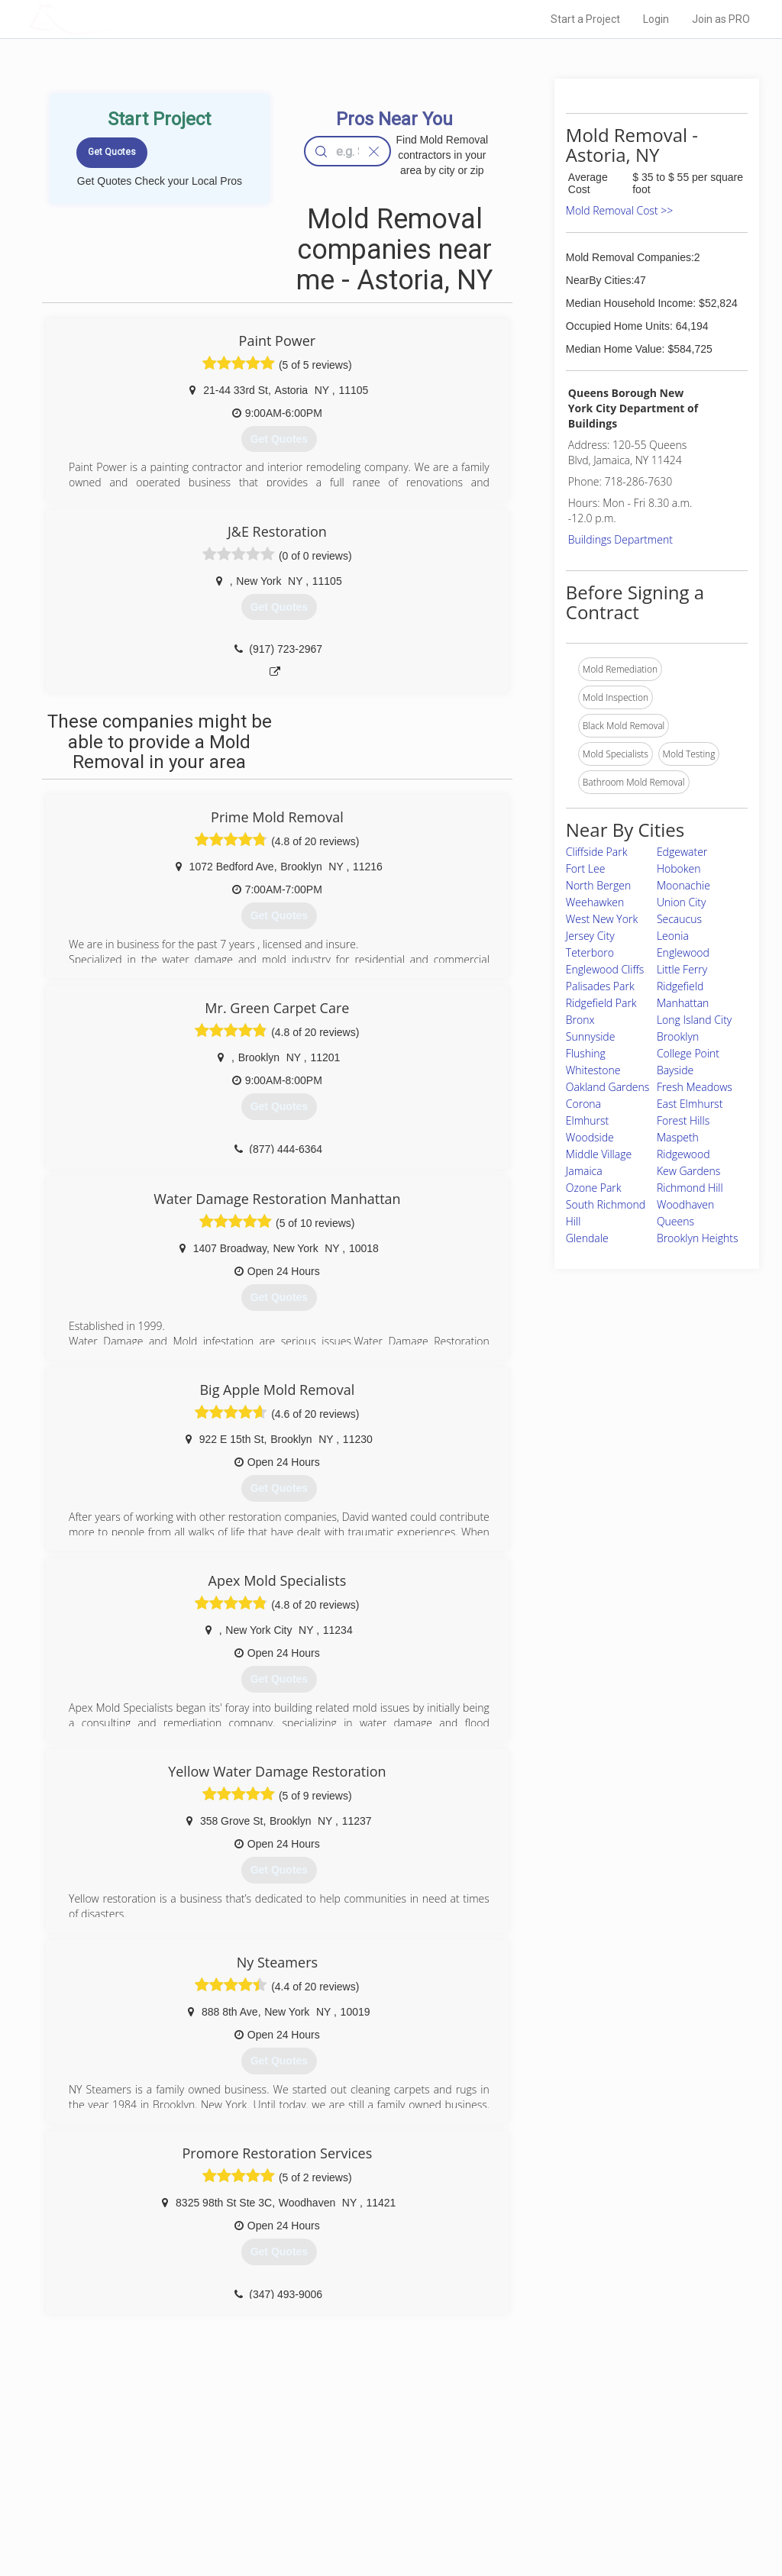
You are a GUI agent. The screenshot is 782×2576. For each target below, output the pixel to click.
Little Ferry (682, 969)
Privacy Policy (554, 2464)
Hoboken (679, 868)
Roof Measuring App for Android (379, 2515)
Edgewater (682, 851)
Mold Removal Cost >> (619, 210)
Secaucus (679, 919)
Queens (675, 1221)
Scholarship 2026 (561, 2447)
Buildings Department (620, 539)
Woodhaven (685, 1204)
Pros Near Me (171, 2464)
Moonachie (683, 885)
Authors (541, 2481)
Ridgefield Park (601, 1003)
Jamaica (584, 1171)
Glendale (587, 1238)
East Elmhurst (689, 1103)
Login (656, 19)
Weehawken (595, 902)
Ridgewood (683, 1154)
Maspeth (678, 1137)
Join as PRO (721, 19)
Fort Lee (586, 868)
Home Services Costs (188, 2447)
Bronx (580, 1019)
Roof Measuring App (354, 2481)
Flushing (586, 1053)
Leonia (673, 935)
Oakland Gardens (608, 1087)
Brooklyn (678, 1036)
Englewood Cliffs (605, 969)
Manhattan (683, 1003)
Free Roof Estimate (183, 2498)
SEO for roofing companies (581, 2515)
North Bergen (598, 885)
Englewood (683, 952)
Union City (681, 902)
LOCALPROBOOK (116, 19)
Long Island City (694, 1019)
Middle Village (599, 1154)
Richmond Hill (690, 1187)
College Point (688, 1053)
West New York (602, 919)
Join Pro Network (347, 2447)
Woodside (590, 1137)
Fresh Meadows (694, 1087)
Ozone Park (594, 1187)
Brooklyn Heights (697, 1238)
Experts (328, 2464)
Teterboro (590, 952)
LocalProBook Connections (582, 2498)
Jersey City (590, 935)
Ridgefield (680, 986)
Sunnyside (591, 1036)
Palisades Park (600, 986)
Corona (583, 1103)
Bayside (675, 1070)
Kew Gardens (688, 1171)
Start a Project (585, 19)
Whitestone (593, 1070)
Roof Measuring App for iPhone (377, 2498)
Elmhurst (587, 1120)
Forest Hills (683, 1120)
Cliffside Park (597, 851)
